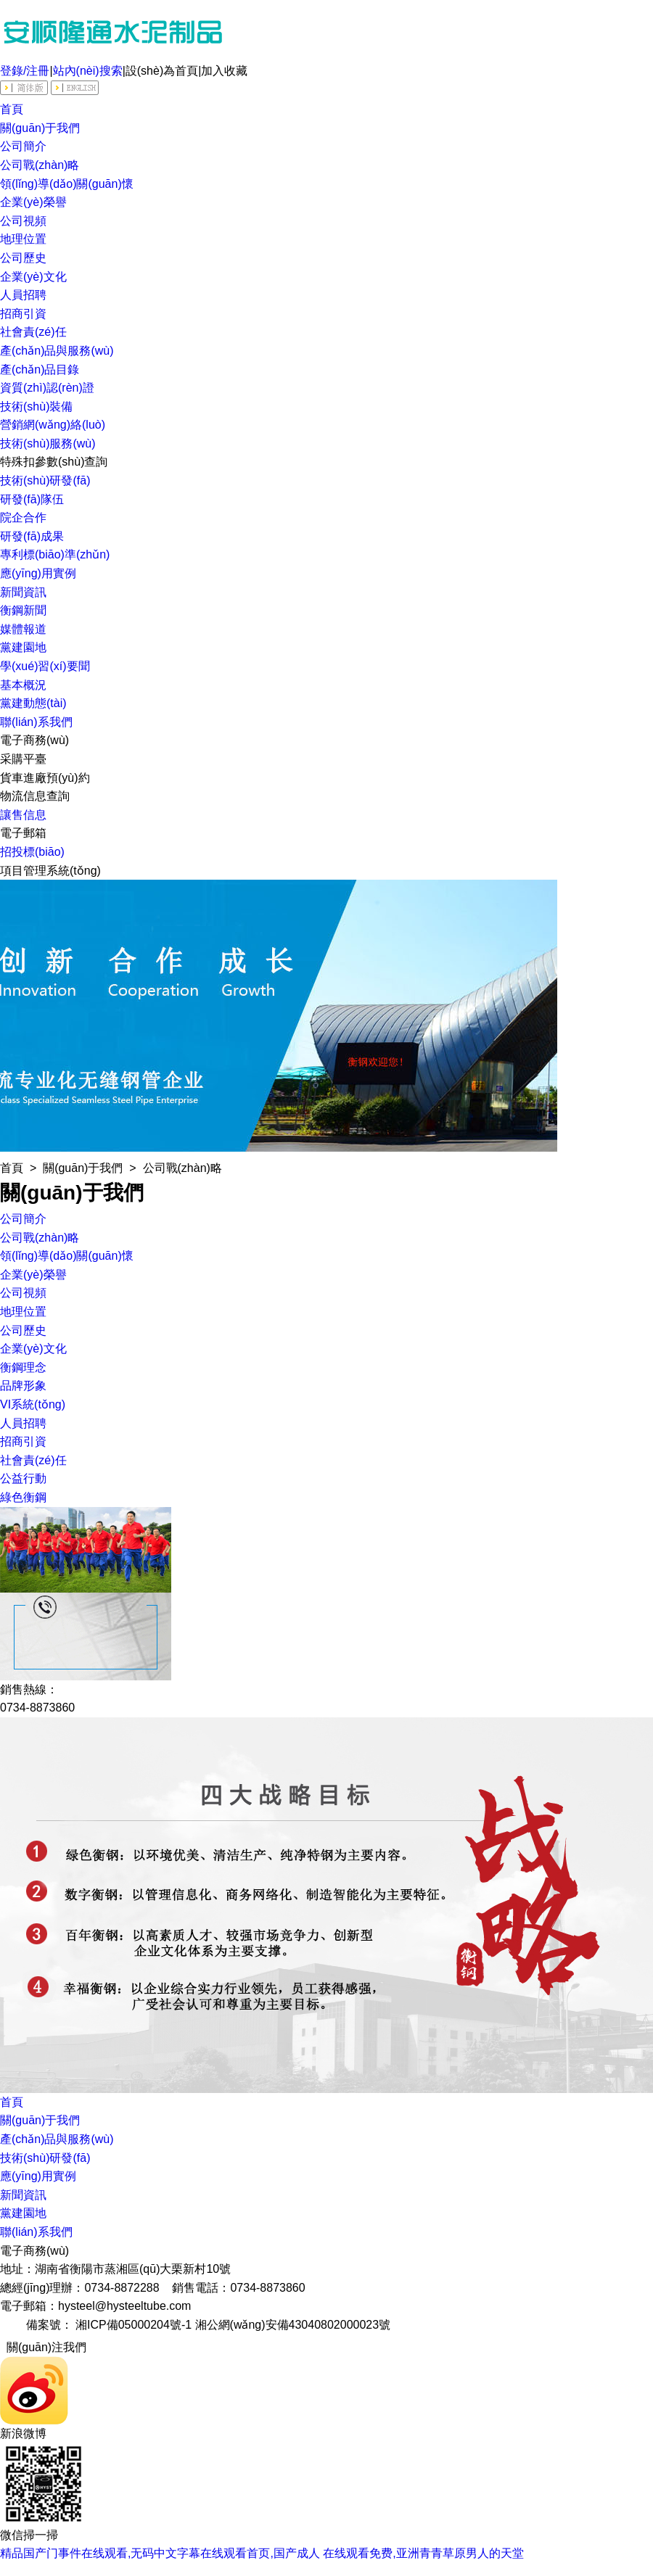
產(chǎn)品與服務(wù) (57, 350)
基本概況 (23, 685)
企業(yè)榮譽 (33, 202)
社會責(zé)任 (33, 332)
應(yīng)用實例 (38, 573)
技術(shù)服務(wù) (48, 443)
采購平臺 (23, 759)
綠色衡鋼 (23, 1497)
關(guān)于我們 (40, 128)
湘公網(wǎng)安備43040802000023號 (293, 2325)
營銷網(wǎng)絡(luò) (52, 424)
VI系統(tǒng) (32, 1404)
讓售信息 (23, 815)
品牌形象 (23, 1385)
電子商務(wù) (34, 740)
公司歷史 (23, 258)
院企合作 (23, 517)
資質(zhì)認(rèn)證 (47, 387)
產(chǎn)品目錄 (39, 369)
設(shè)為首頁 (162, 71)
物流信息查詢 (35, 796)
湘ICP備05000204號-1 (133, 2325)
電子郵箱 (23, 833)
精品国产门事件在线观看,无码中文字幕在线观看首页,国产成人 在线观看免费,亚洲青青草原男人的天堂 (262, 2553)
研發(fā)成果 (32, 536)
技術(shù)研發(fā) (45, 480)
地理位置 (23, 239)
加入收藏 (224, 71)
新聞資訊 (23, 592)
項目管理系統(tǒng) (50, 870)
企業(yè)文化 (33, 277)
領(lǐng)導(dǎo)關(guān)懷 (67, 184)
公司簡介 (23, 146)
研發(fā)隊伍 (32, 499)
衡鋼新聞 (23, 610)
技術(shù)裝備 (36, 406)
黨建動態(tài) (33, 703)
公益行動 (23, 1478)
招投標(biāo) (32, 852)
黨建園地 (23, 647)
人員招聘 (23, 295)
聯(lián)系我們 (36, 722)
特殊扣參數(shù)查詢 (53, 461)
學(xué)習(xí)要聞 (45, 666)
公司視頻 (23, 221)
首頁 (11, 109)
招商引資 (23, 313)
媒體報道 (23, 629)
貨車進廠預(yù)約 (45, 778)
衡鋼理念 (23, 1367)
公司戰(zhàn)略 (39, 165)
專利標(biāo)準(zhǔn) (55, 554)
